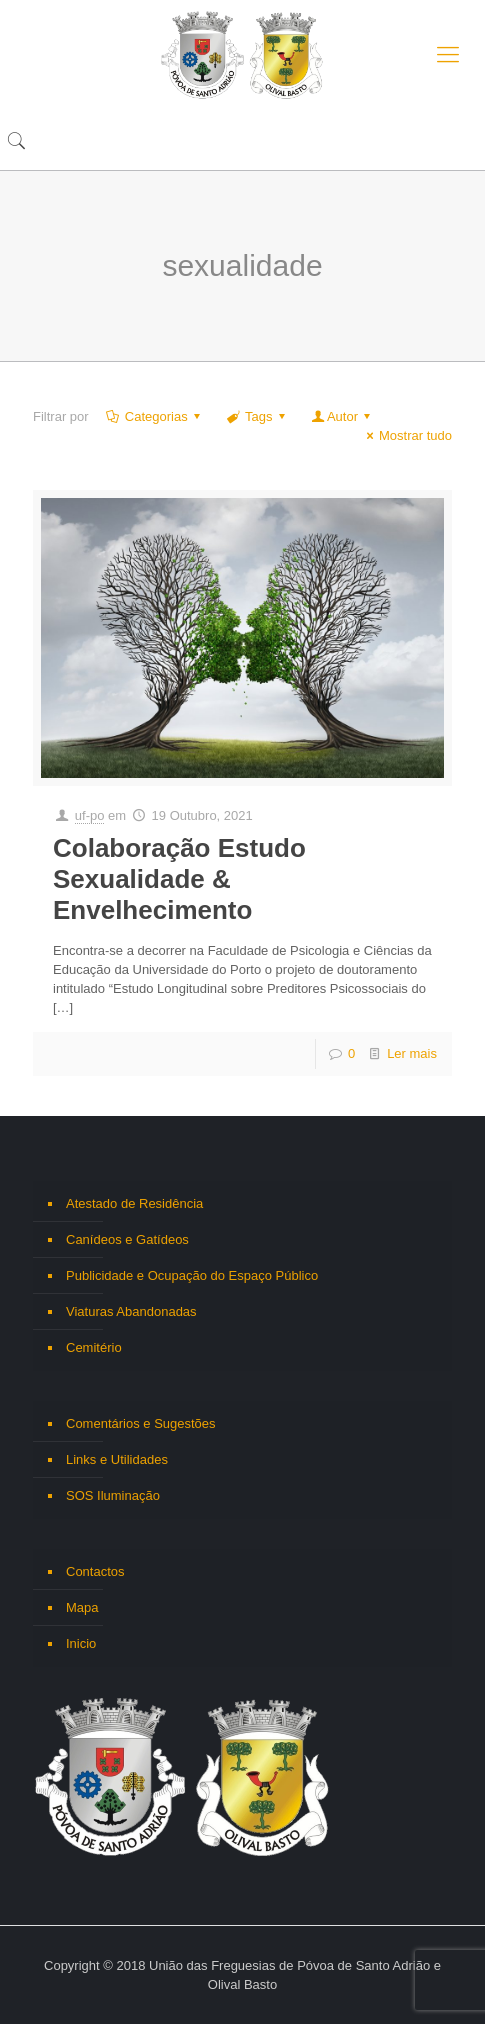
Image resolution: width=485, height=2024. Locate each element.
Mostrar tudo (406, 435)
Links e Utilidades (117, 1459)
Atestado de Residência (134, 1203)
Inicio (81, 1643)
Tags (257, 416)
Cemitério (94, 1347)
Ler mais (412, 1053)
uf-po (90, 815)
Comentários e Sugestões (141, 1423)
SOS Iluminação (113, 1495)
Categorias (155, 416)
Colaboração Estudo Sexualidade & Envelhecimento (179, 879)
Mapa (82, 1607)
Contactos (95, 1571)
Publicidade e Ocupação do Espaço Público (192, 1275)
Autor (342, 416)
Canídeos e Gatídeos (127, 1239)
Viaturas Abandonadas (131, 1311)
